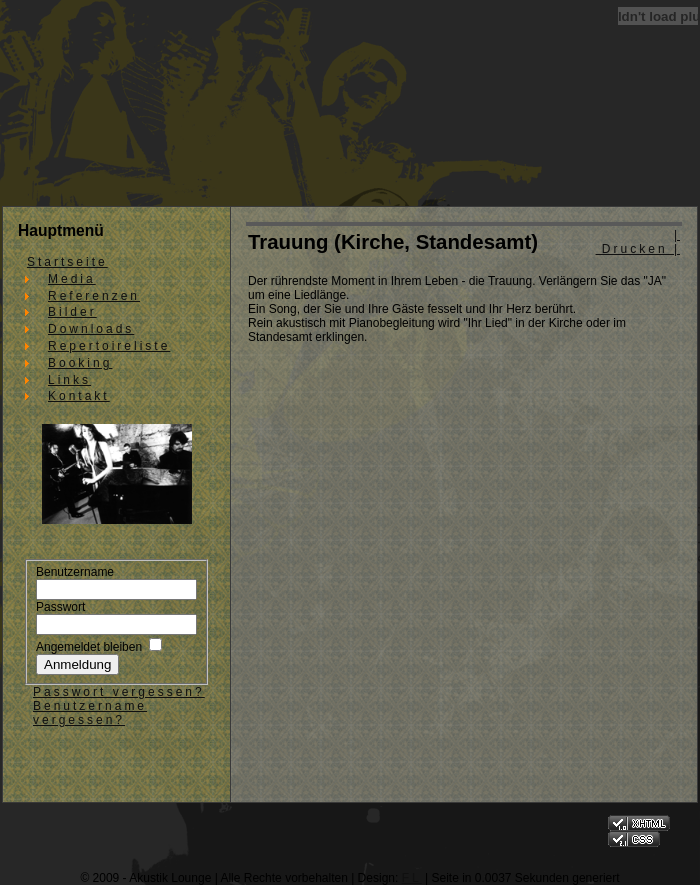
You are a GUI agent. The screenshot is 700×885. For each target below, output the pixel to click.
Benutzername (75, 572)
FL (412, 878)
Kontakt (79, 396)
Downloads (91, 329)
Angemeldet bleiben (89, 647)
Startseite (67, 262)
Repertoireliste (109, 346)
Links (69, 380)
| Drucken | (638, 242)
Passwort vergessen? (119, 692)
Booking (80, 363)
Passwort (60, 607)
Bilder (72, 312)
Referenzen (94, 296)
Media (72, 279)
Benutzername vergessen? (90, 713)
